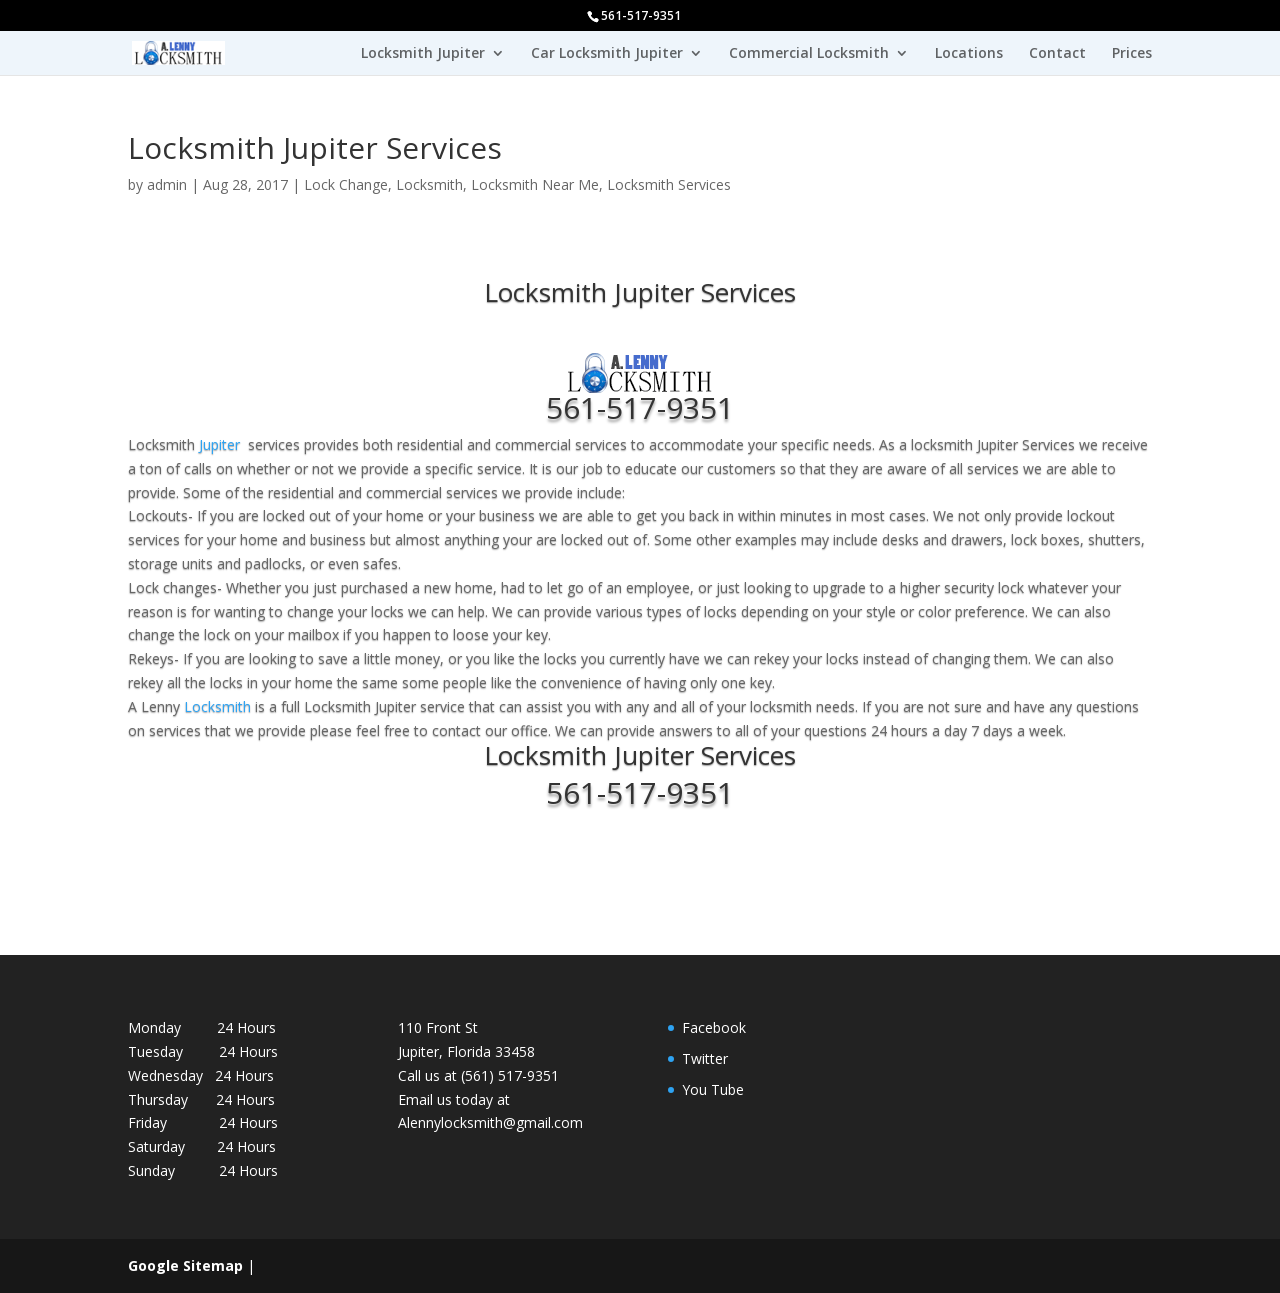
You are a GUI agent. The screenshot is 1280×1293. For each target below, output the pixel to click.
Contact (1057, 54)
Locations (969, 54)
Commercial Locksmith (809, 54)
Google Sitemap (185, 1265)
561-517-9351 (640, 407)
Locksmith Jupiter (423, 54)
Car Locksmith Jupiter (607, 54)
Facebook (714, 1027)
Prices (1132, 54)
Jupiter (219, 444)
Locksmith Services (669, 184)
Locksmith (429, 184)
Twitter (705, 1058)
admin (167, 184)
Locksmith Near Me (535, 184)
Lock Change (346, 184)
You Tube (713, 1089)
